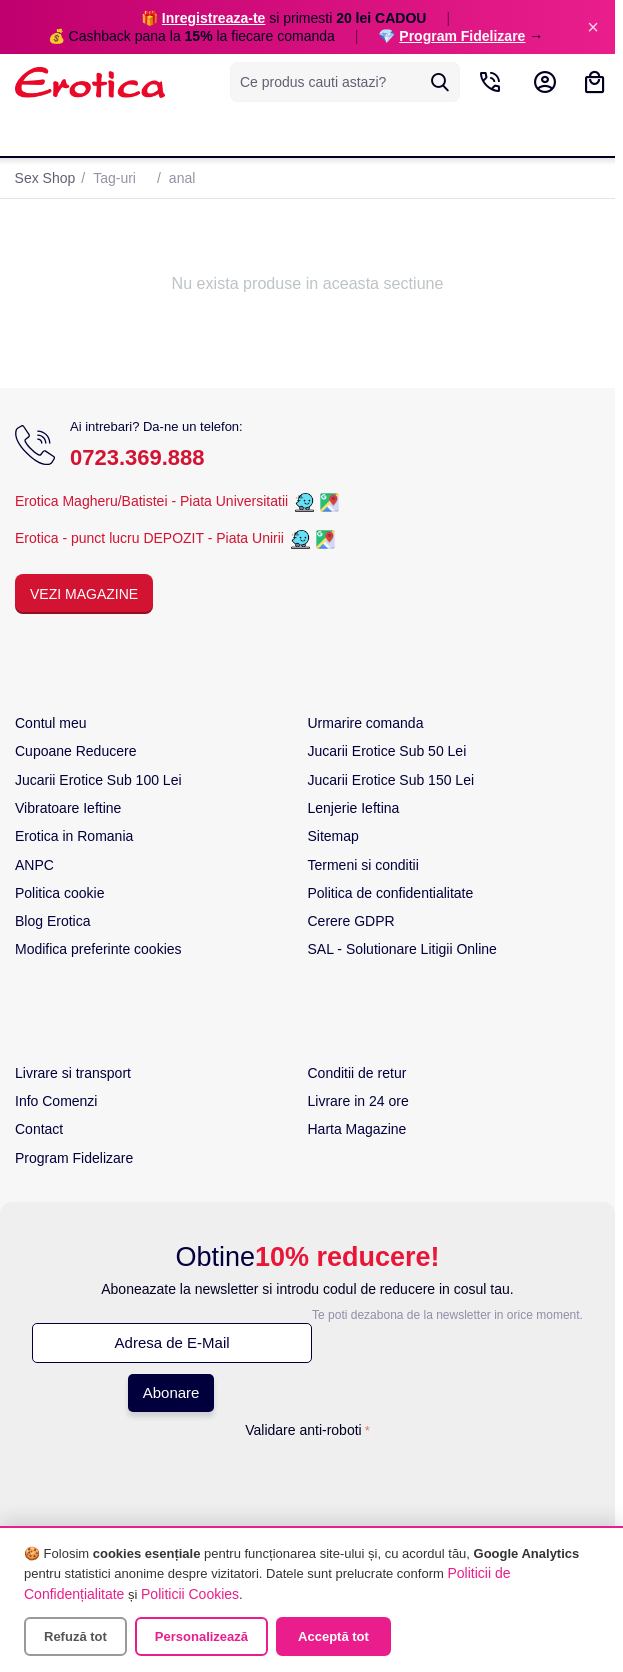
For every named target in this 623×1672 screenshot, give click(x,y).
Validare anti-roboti (303, 1430)
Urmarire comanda (366, 723)
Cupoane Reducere (75, 751)
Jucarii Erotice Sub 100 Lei (98, 780)
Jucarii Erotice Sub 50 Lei (387, 751)
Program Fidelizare (462, 36)
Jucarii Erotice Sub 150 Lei (391, 780)
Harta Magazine (357, 1129)
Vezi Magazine (84, 594)
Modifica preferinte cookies (98, 949)
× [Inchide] (593, 27)
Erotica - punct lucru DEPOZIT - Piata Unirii (151, 538)
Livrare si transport (73, 1073)
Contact (39, 1129)
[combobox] (345, 82)
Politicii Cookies (190, 1594)
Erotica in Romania (74, 836)
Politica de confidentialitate (391, 893)
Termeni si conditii (363, 865)
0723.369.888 (137, 457)
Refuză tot (75, 1636)
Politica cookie (60, 893)
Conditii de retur (357, 1073)
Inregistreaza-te (213, 18)
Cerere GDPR (351, 921)
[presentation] (308, 1485)
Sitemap (333, 836)
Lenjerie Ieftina (354, 808)
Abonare (171, 1392)
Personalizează (201, 1636)
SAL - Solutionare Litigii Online (402, 949)
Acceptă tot (333, 1636)
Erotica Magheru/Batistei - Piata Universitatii (151, 501)
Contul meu (51, 723)
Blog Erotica (52, 921)
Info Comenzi (56, 1101)
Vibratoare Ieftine (68, 808)
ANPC (34, 865)
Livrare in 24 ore (358, 1101)
